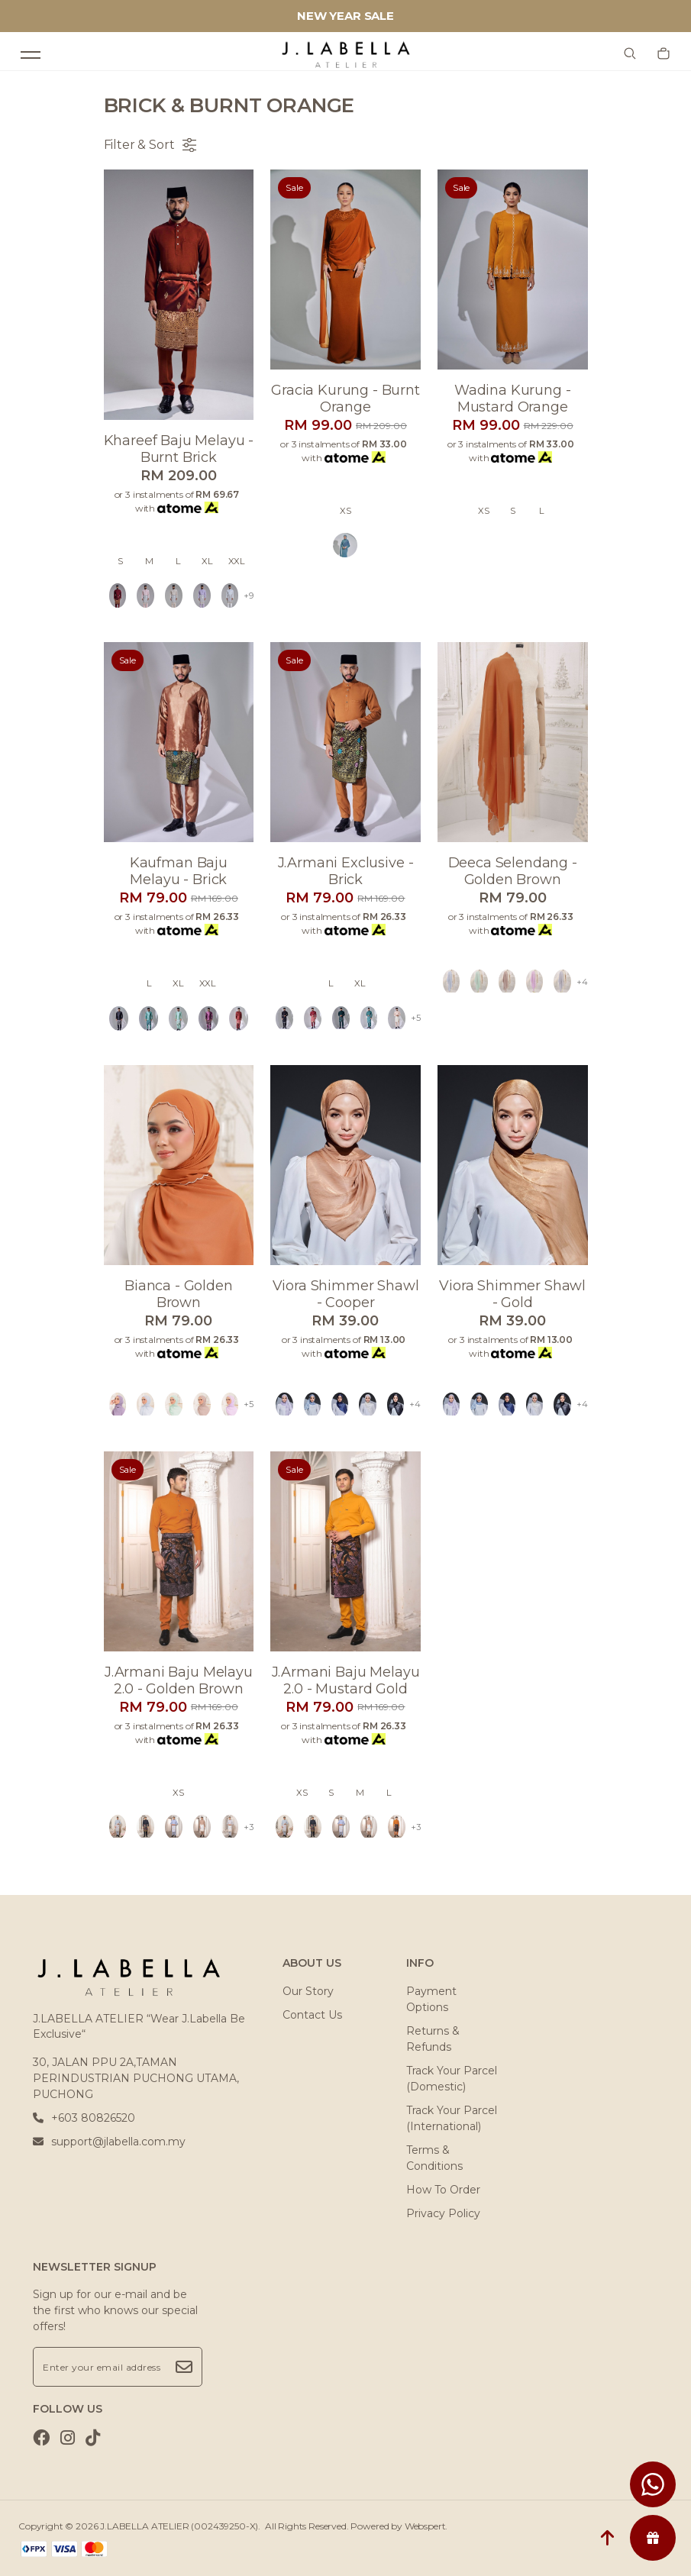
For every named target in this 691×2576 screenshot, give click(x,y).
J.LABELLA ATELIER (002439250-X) (179, 2526)
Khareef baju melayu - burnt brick (179, 449)
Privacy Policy (443, 2213)
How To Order (443, 2190)
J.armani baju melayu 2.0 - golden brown (179, 1680)
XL (207, 561)
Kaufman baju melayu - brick (179, 871)
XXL (237, 561)
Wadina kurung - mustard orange (512, 398)
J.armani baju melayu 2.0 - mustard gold (346, 1680)
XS (345, 510)
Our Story (308, 1991)
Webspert (425, 2526)
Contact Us (312, 2015)
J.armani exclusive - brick (346, 871)
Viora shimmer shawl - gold (512, 1294)
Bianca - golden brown (178, 1294)
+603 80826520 (84, 2118)
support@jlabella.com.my (109, 2141)
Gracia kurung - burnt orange (345, 398)
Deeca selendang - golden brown (512, 871)
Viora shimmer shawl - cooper (346, 1294)
